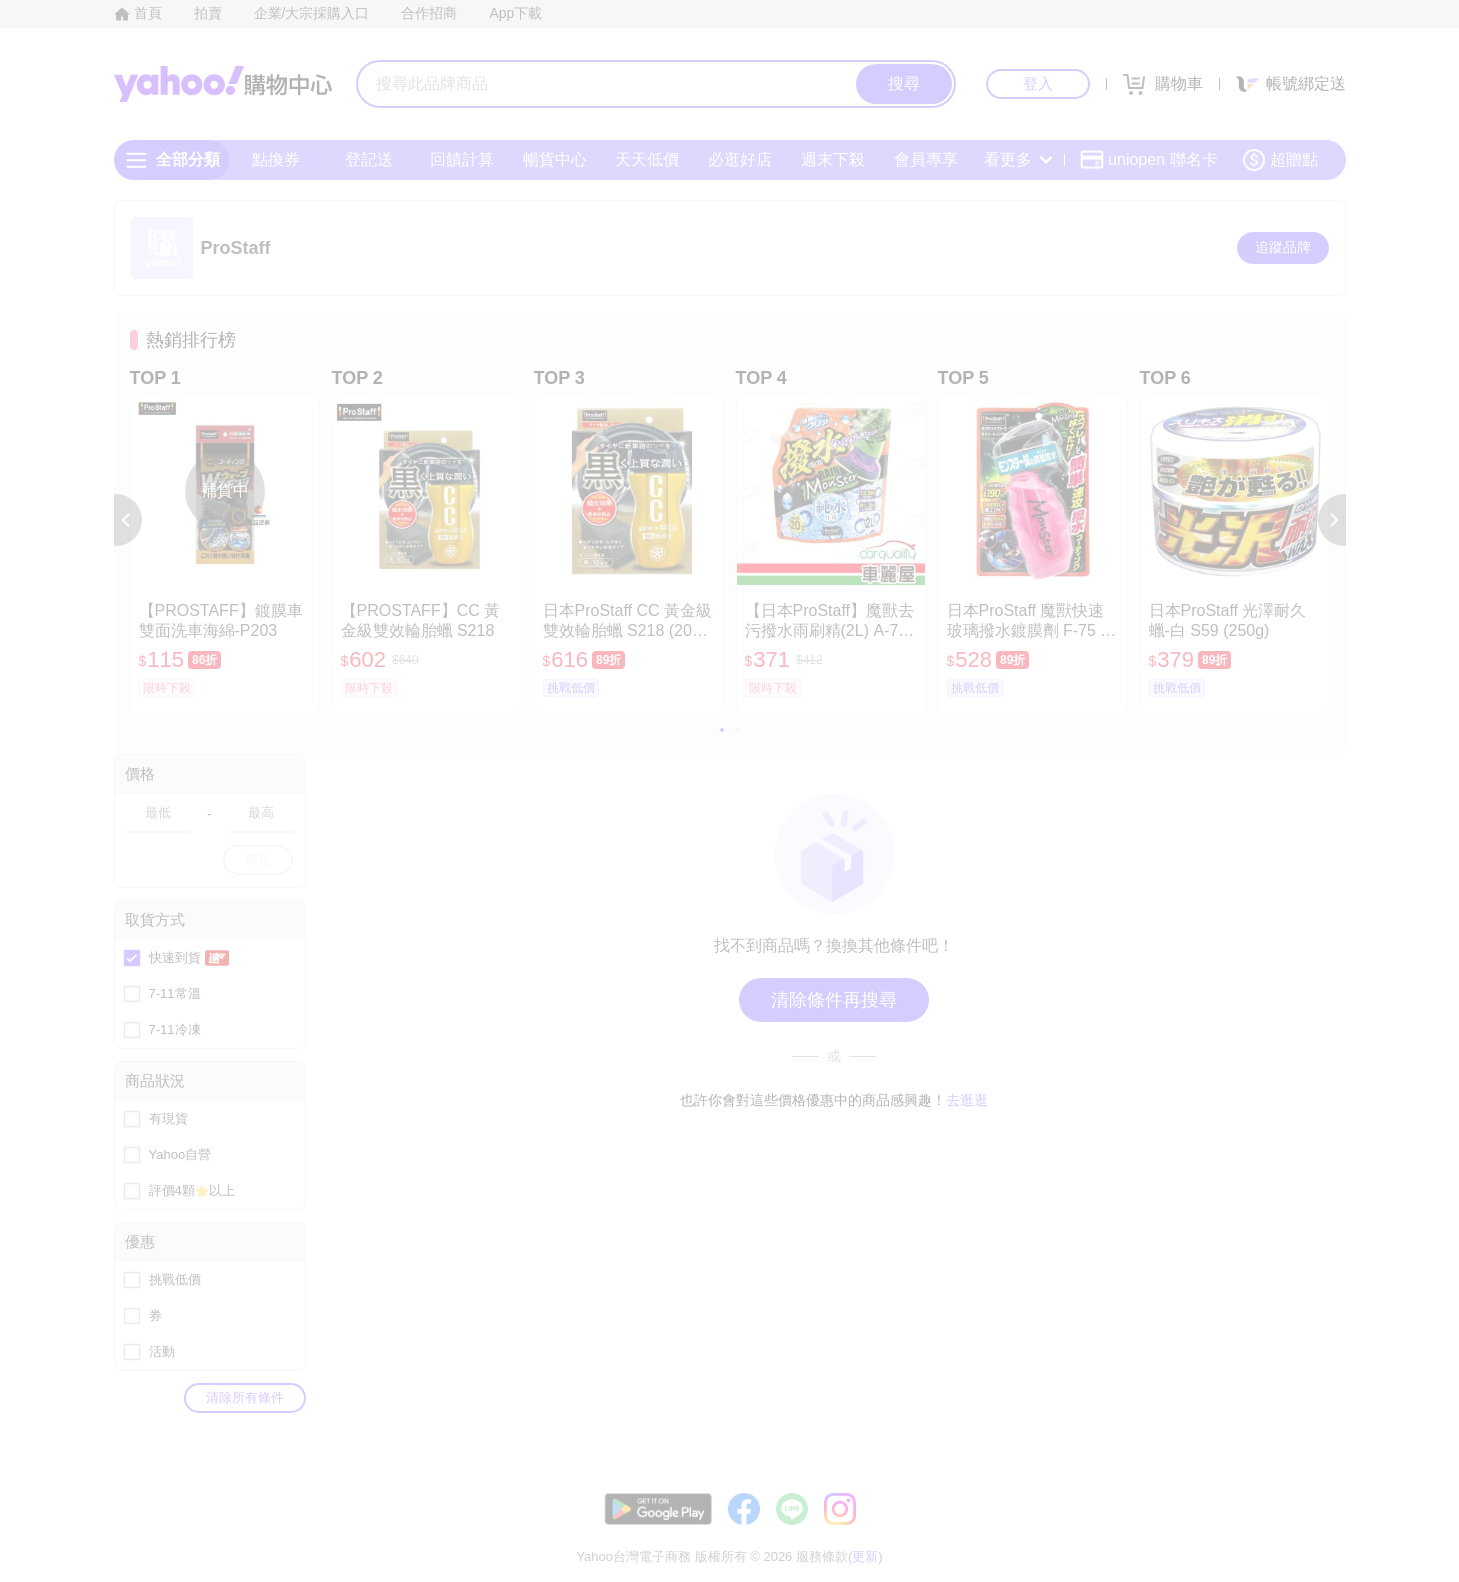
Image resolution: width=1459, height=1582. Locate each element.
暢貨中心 (554, 159)
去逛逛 (967, 1100)
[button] (128, 520)
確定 (258, 859)
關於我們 (1031, 1531)
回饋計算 (461, 159)
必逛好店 (740, 159)
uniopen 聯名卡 (1148, 160)
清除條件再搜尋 (834, 1000)
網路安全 (1182, 1531)
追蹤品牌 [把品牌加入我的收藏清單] (1283, 247)
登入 (1038, 83)
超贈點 (1280, 160)
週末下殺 (832, 159)
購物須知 (1106, 1531)
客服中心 (956, 1531)
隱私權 (1250, 1531)
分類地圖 (1320, 1531)
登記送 (369, 159)
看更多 (1018, 159)
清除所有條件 (245, 1397)
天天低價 (647, 159)
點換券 (276, 159)
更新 (1328, 1507)
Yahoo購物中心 (223, 84)
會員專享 (925, 159)
